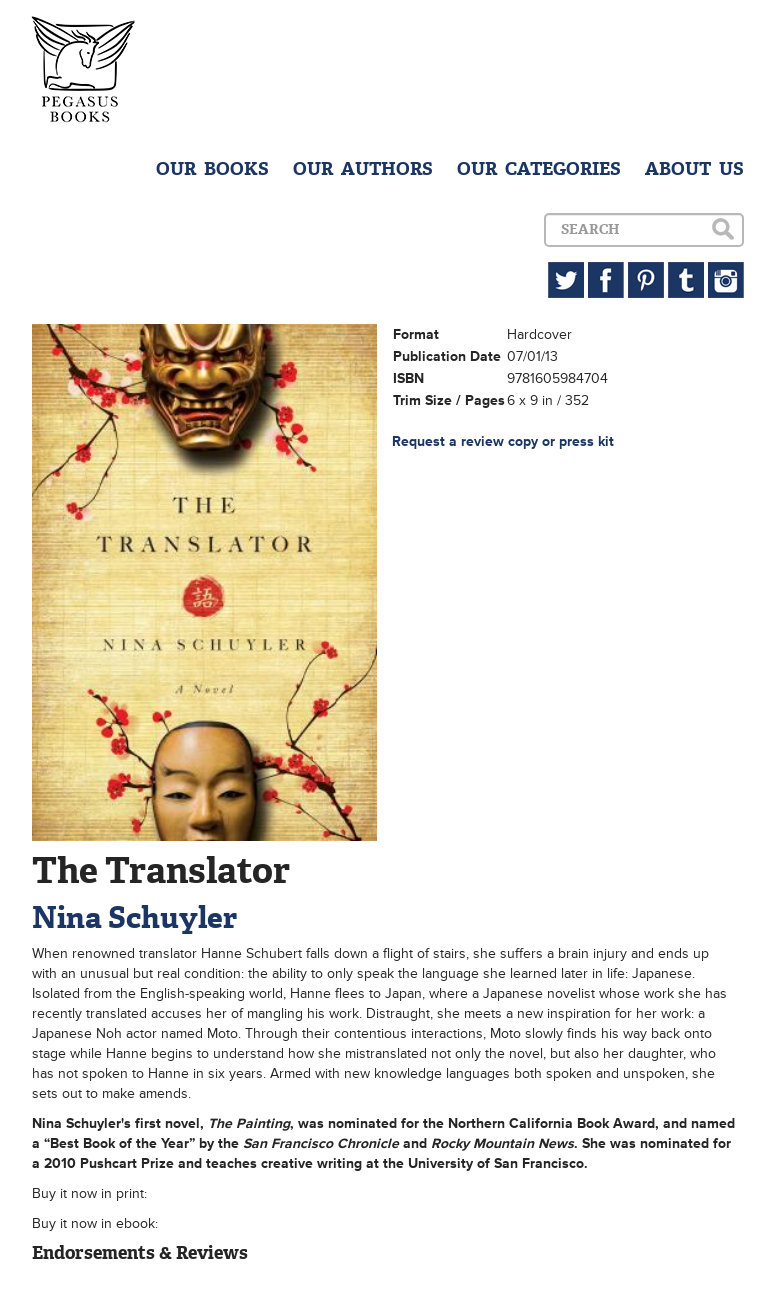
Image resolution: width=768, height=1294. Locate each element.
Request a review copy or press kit (503, 441)
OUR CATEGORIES (539, 169)
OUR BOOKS (212, 169)
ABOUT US (694, 169)
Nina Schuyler (134, 917)
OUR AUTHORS (363, 169)
